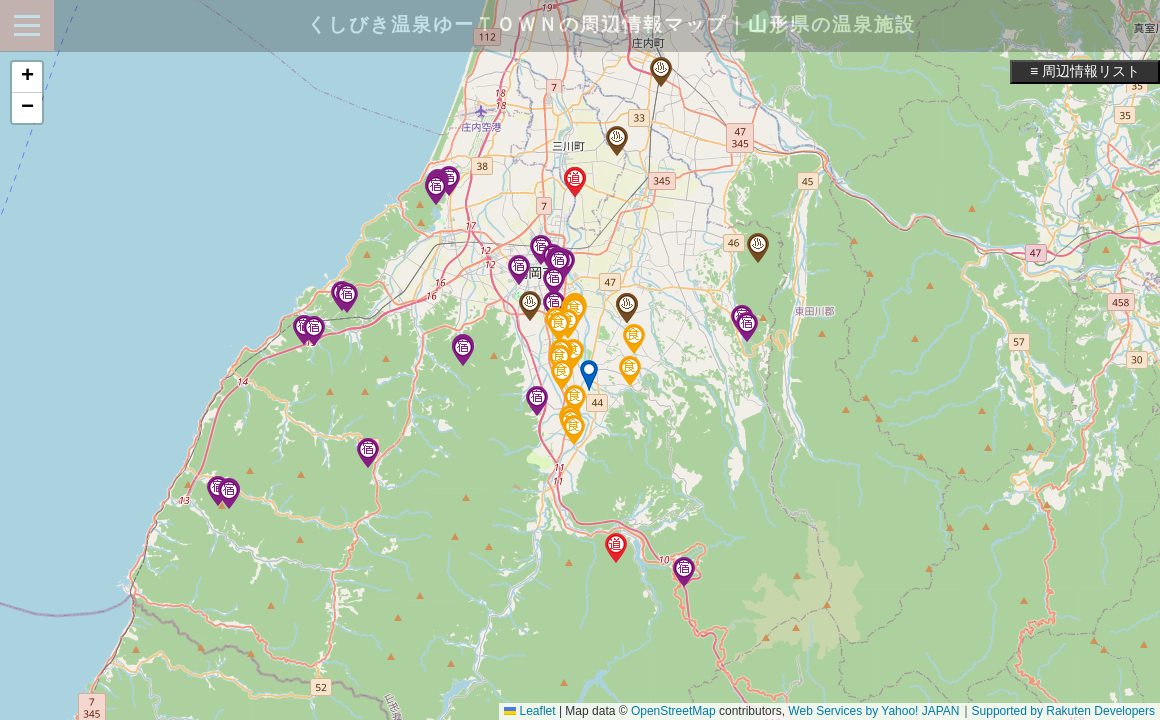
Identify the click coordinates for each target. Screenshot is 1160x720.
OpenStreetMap (673, 711)
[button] (589, 376)
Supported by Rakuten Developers (1063, 711)
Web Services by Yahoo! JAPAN (873, 711)
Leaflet (529, 711)
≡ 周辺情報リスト (1085, 71)
